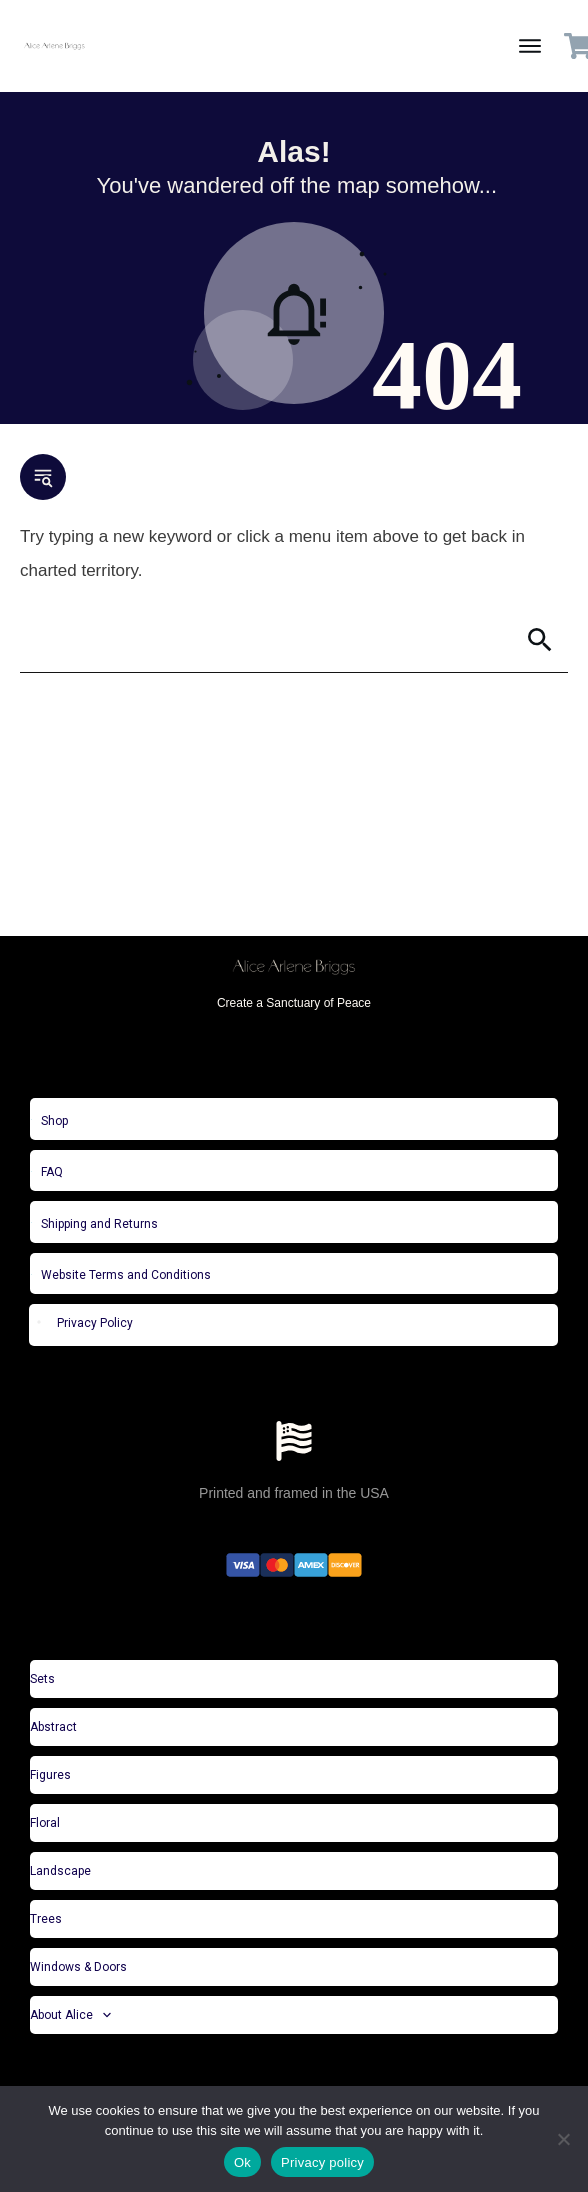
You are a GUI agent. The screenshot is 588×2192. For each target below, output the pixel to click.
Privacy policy (322, 2162)
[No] (563, 2139)
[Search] (266, 640)
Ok (242, 2162)
